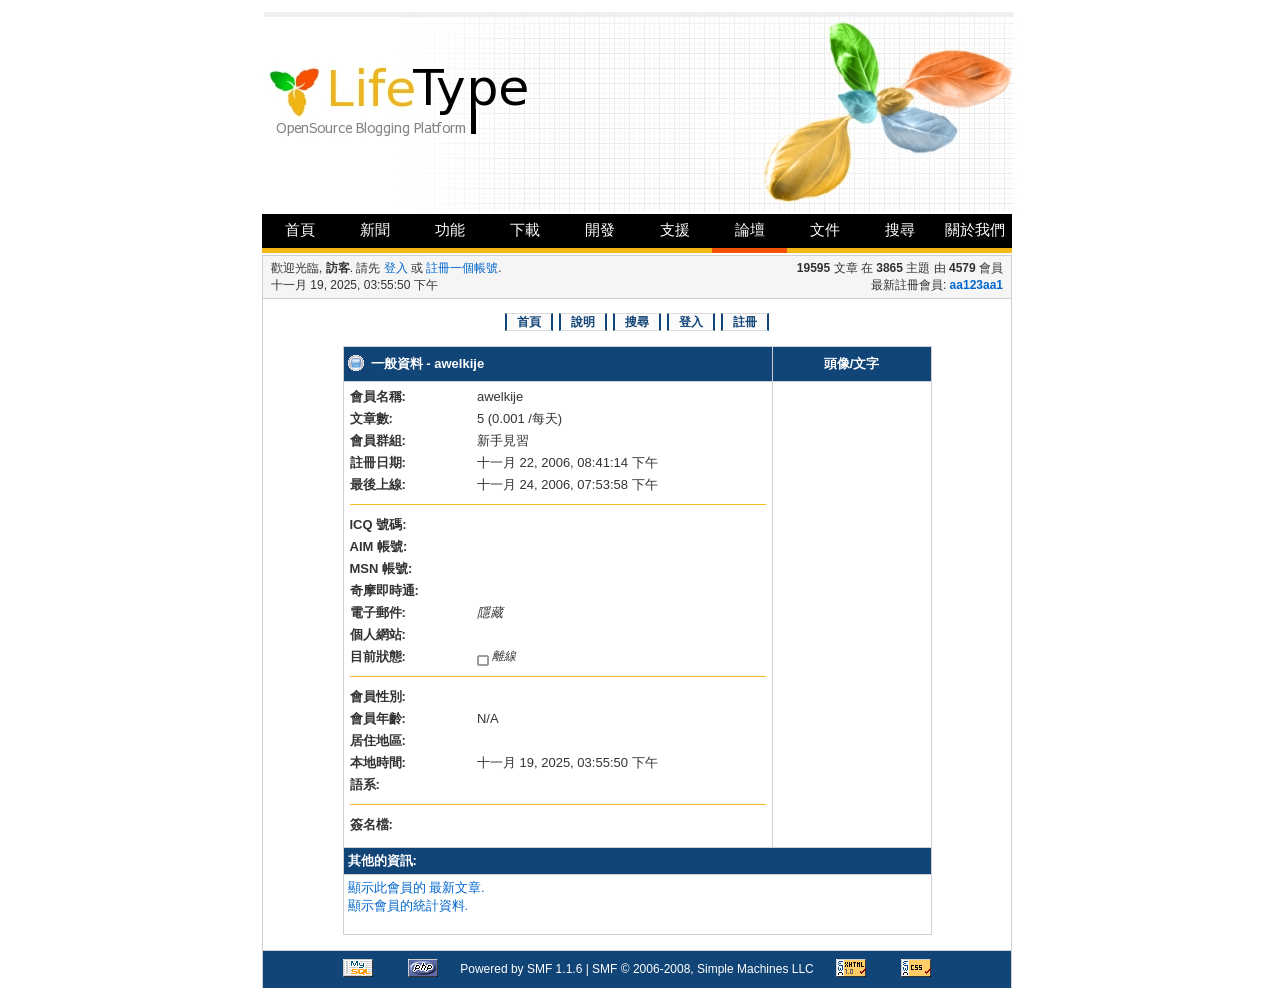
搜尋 (900, 229)
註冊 (745, 322)
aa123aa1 (976, 285)
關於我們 (975, 229)
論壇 (750, 229)
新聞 (375, 229)
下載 (525, 229)
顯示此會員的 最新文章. (416, 887)
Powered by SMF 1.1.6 (521, 969)
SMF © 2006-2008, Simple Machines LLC (703, 969)
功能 (450, 229)
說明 (583, 322)
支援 (675, 229)
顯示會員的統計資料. (408, 905)
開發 (600, 229)
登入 (396, 268)
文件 (825, 229)
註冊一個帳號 (462, 268)
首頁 (300, 229)
